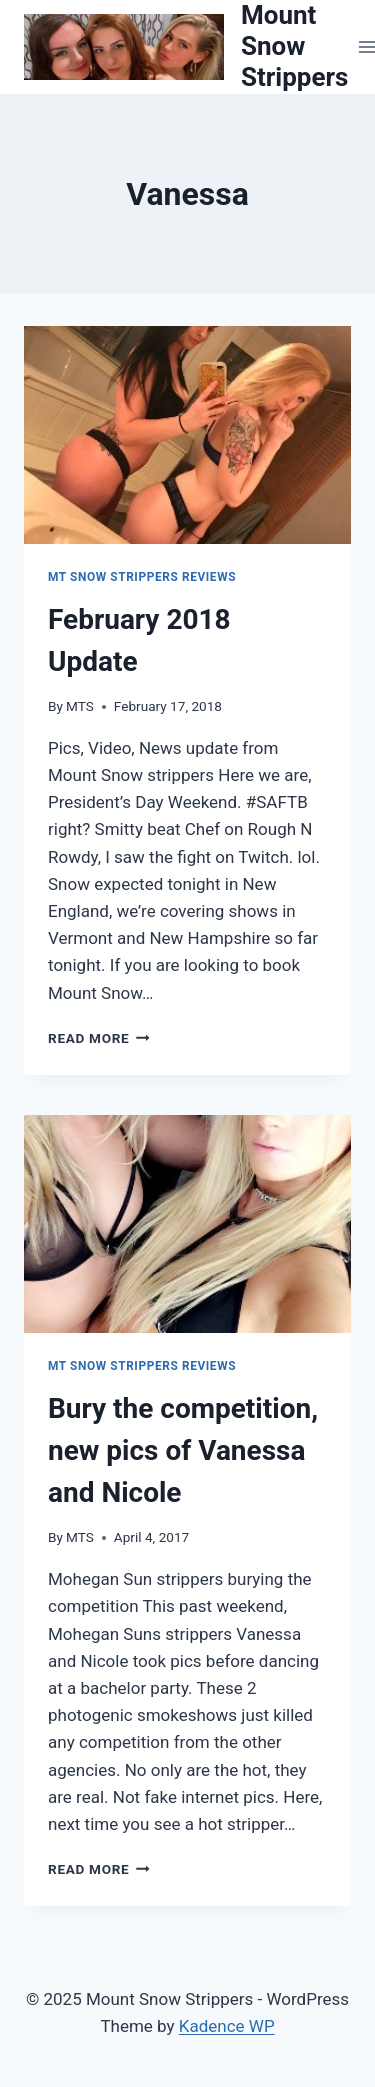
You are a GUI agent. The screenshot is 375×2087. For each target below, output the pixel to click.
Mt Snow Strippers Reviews (142, 577)
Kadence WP (227, 2026)
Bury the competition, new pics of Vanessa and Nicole (183, 1450)
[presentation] (187, 435)
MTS (80, 706)
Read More (99, 1038)
